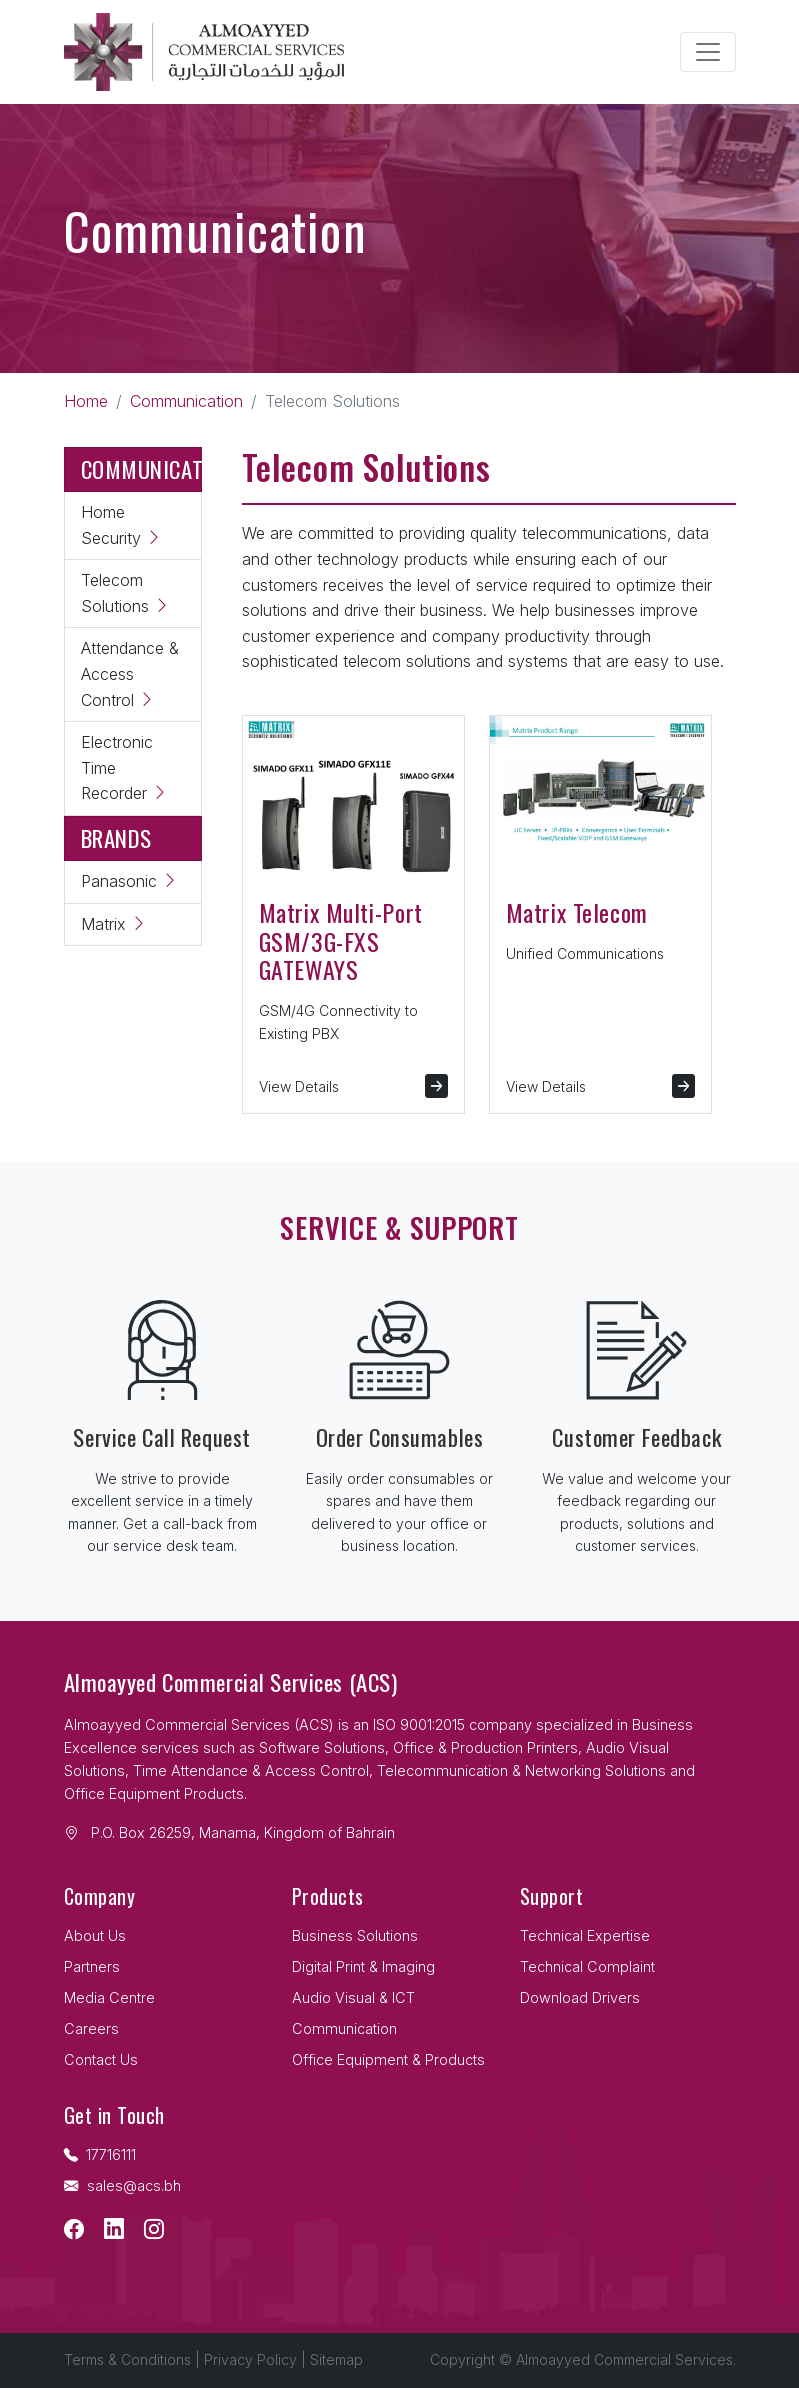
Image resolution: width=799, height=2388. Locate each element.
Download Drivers (580, 1997)
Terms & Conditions (127, 2359)
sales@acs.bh (122, 2185)
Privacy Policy (250, 2359)
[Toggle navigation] (708, 52)
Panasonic (129, 881)
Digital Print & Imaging (363, 1966)
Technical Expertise (585, 1935)
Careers (91, 2028)
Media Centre (109, 1997)
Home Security (121, 525)
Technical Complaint (587, 1966)
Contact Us (101, 2059)
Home (86, 401)
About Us (95, 1935)
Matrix (114, 924)
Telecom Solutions (125, 593)
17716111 (100, 2154)
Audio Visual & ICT (353, 1997)
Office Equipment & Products (388, 2059)
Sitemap (336, 2359)
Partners (92, 1966)
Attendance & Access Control (130, 673)
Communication (186, 401)
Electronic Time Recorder (124, 767)
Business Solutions (355, 1935)
